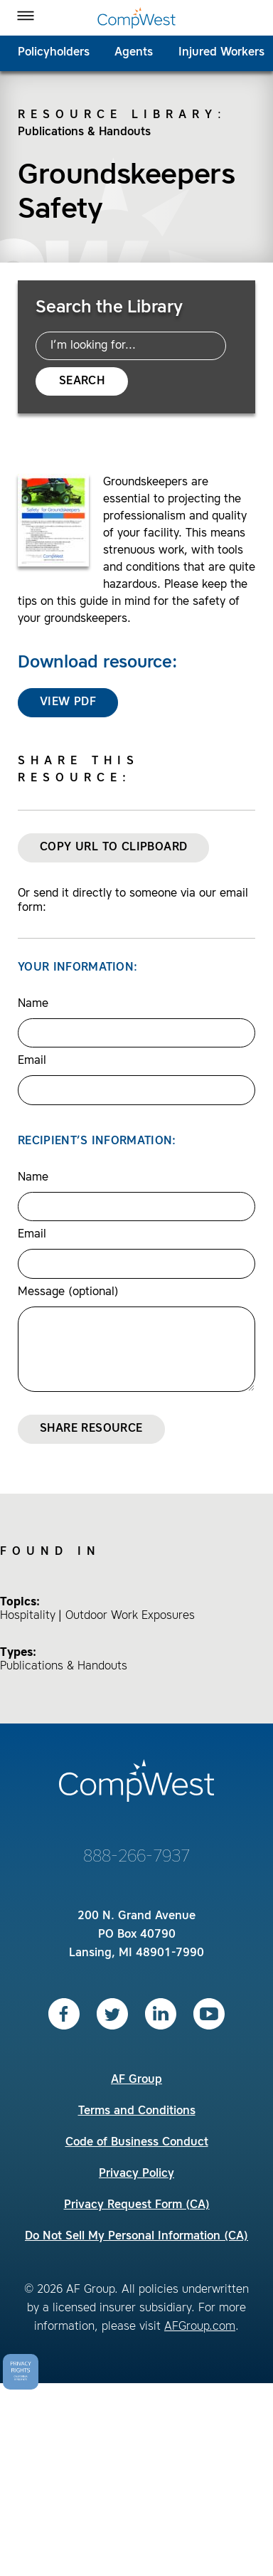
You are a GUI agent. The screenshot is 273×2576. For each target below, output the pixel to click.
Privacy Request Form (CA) (137, 2205)
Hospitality (27, 1616)
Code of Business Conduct (136, 2142)
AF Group (136, 2080)
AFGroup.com (199, 2327)
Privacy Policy (136, 2174)
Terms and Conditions (137, 2111)
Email (32, 1061)
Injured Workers (221, 52)
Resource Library (118, 115)
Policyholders (54, 52)
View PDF (68, 702)
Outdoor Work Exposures (130, 1616)
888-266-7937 (136, 1857)
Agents (133, 52)
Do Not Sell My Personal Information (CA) (136, 2236)
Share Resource (91, 1429)
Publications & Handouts (84, 132)
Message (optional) (68, 1292)
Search (82, 381)
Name (33, 1004)
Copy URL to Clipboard (113, 847)
